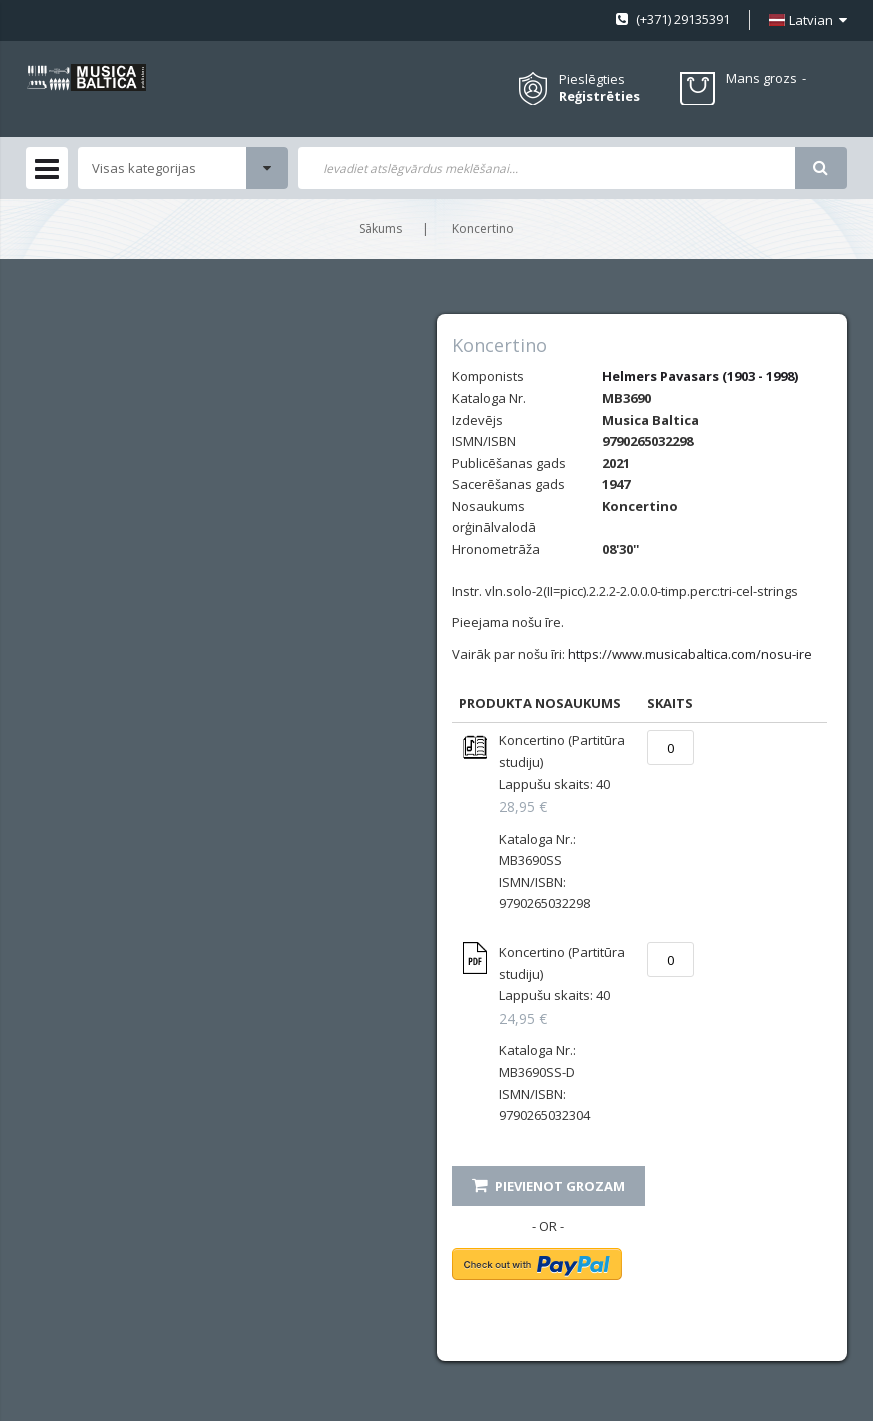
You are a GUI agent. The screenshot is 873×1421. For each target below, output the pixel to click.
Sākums (380, 228)
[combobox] (546, 168)
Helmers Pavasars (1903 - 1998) (700, 376)
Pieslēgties (592, 79)
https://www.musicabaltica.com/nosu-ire (690, 654)
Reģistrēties (599, 96)
